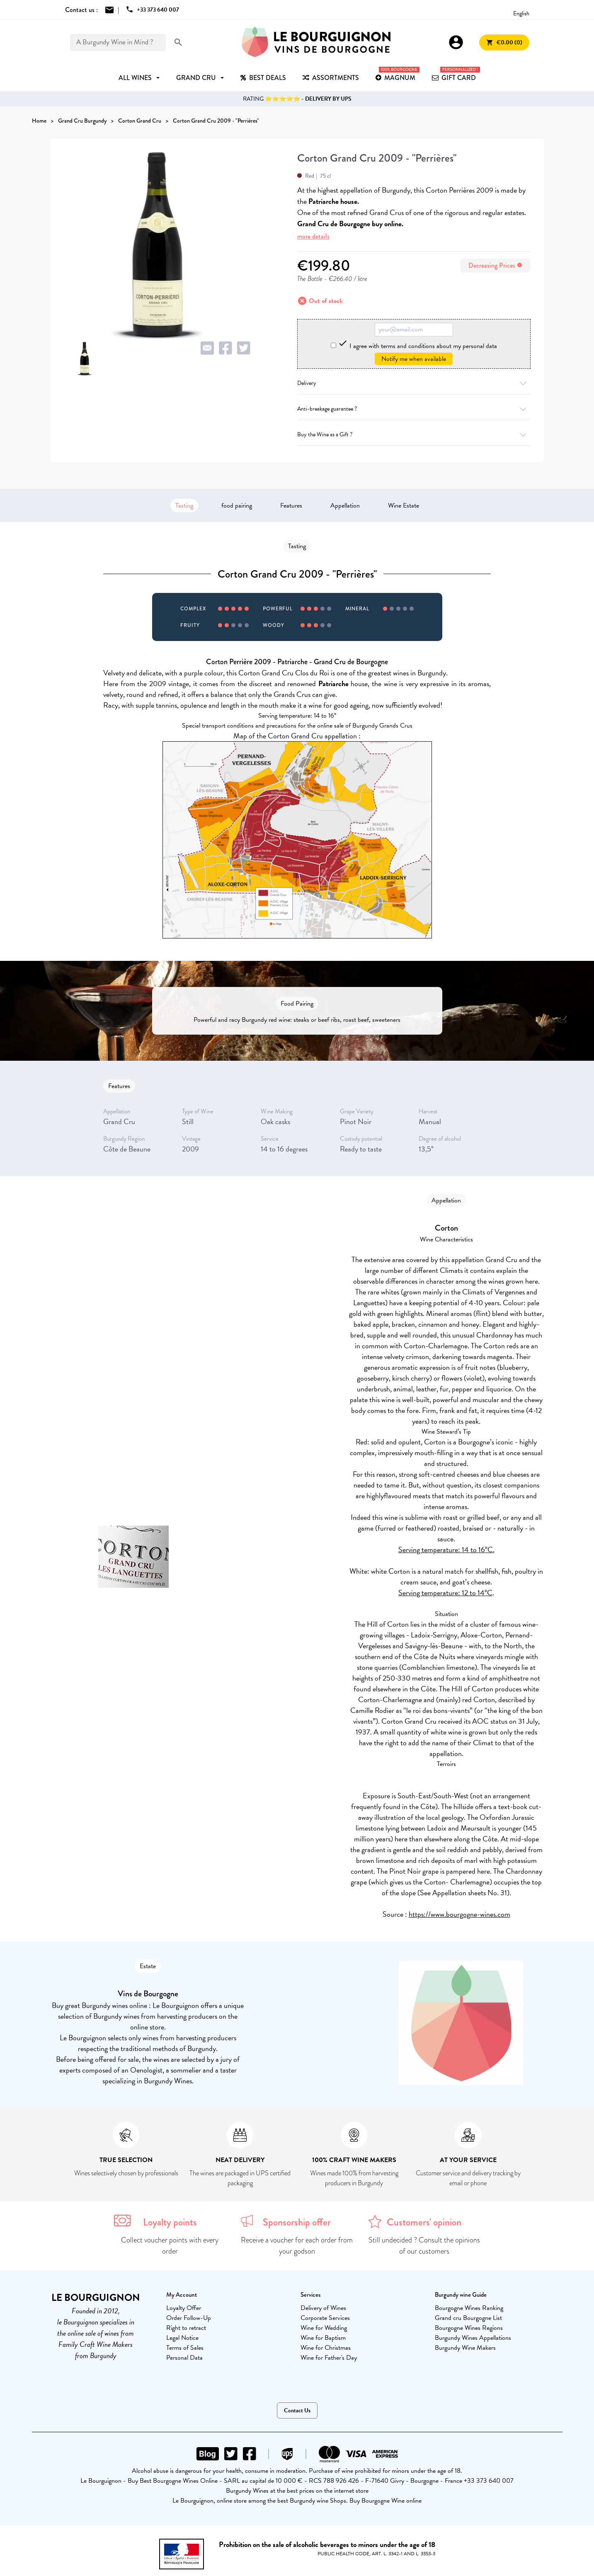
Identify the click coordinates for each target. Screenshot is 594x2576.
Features (291, 505)
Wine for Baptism (323, 2338)
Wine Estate (403, 505)
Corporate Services (325, 2318)
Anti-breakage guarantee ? (414, 408)
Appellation (345, 505)
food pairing (236, 505)
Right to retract (186, 2328)
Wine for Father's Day (329, 2358)
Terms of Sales (185, 2348)
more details (313, 236)
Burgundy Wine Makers (465, 2348)
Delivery (414, 383)
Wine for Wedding (324, 2328)
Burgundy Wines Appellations (473, 2338)
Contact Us (297, 2410)
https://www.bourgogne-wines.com (459, 1914)
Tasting (184, 505)
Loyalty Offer (183, 2308)
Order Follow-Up (188, 2318)
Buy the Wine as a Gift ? (414, 434)
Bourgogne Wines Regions (469, 2328)
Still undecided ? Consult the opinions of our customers (424, 2246)
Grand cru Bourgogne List (468, 2318)
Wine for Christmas (326, 2348)
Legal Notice (182, 2338)
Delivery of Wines (323, 2308)
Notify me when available (413, 359)
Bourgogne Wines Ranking (469, 2308)
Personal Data (184, 2358)
